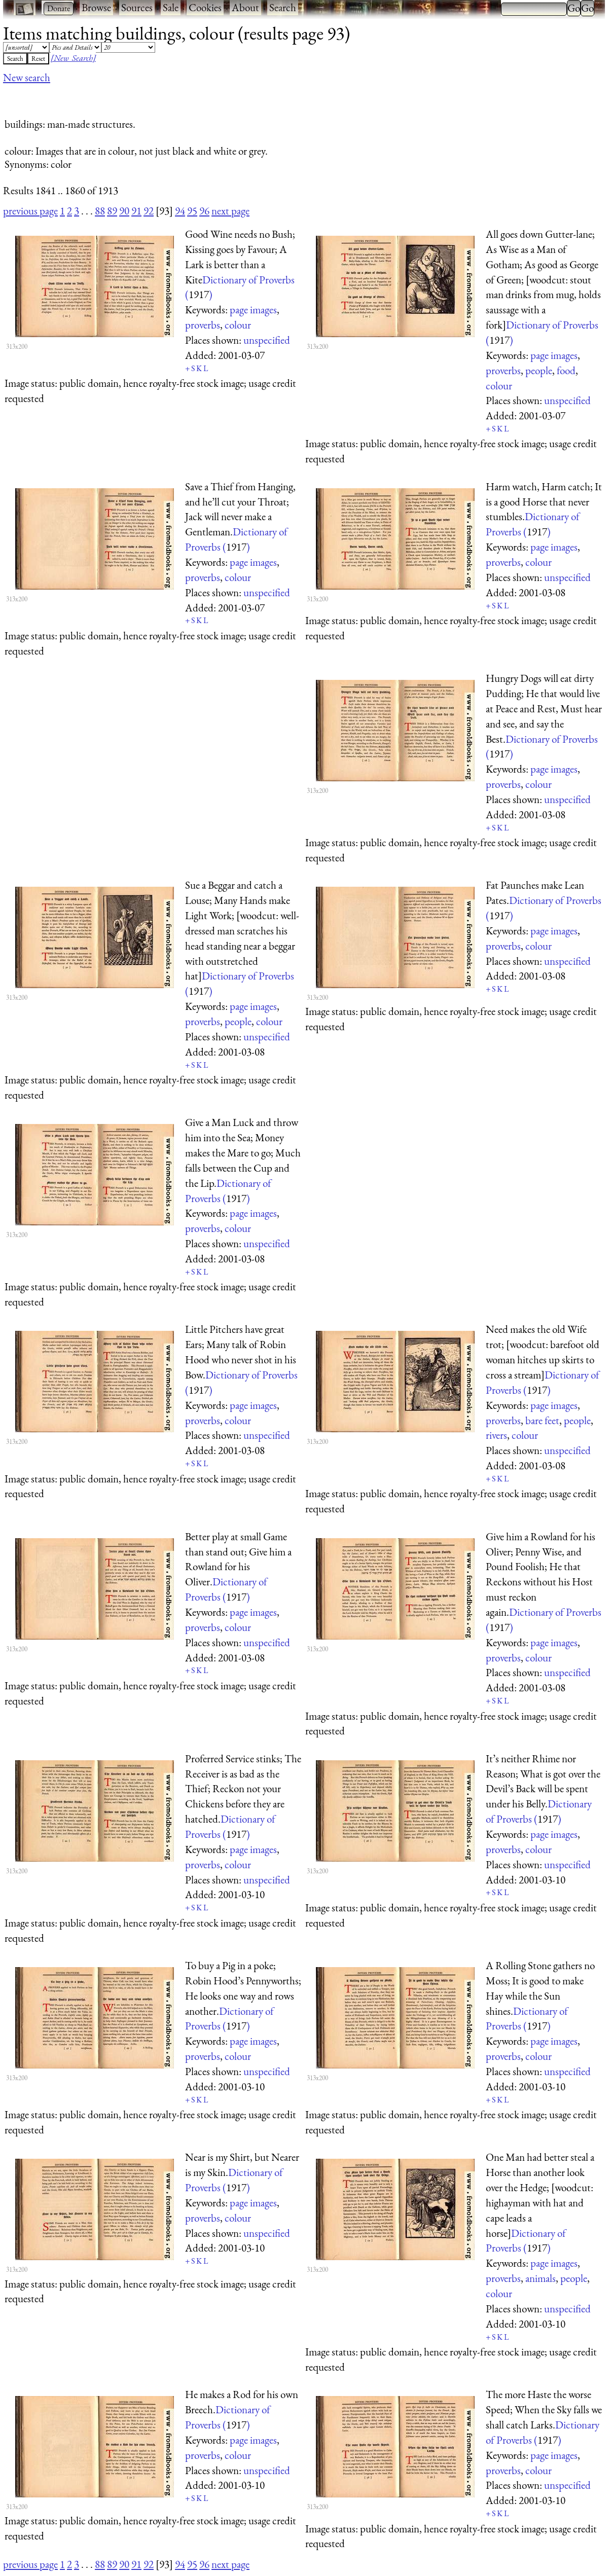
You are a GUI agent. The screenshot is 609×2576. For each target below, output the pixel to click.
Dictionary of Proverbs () (526, 2240)
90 (124, 210)
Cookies (205, 7)
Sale (170, 7)
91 (136, 210)
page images (253, 309)
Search (282, 7)
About (245, 7)
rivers (496, 1435)
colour (238, 325)
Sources (137, 7)
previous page (30, 210)
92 (149, 210)
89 (112, 210)
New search (26, 77)
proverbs (202, 325)
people (538, 370)
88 (100, 210)
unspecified (266, 340)
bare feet (542, 1420)
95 (192, 210)
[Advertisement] (187, 97)
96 (204, 210)
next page (230, 210)
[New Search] (73, 57)
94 (180, 210)
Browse (96, 7)
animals (540, 2278)
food (566, 370)
